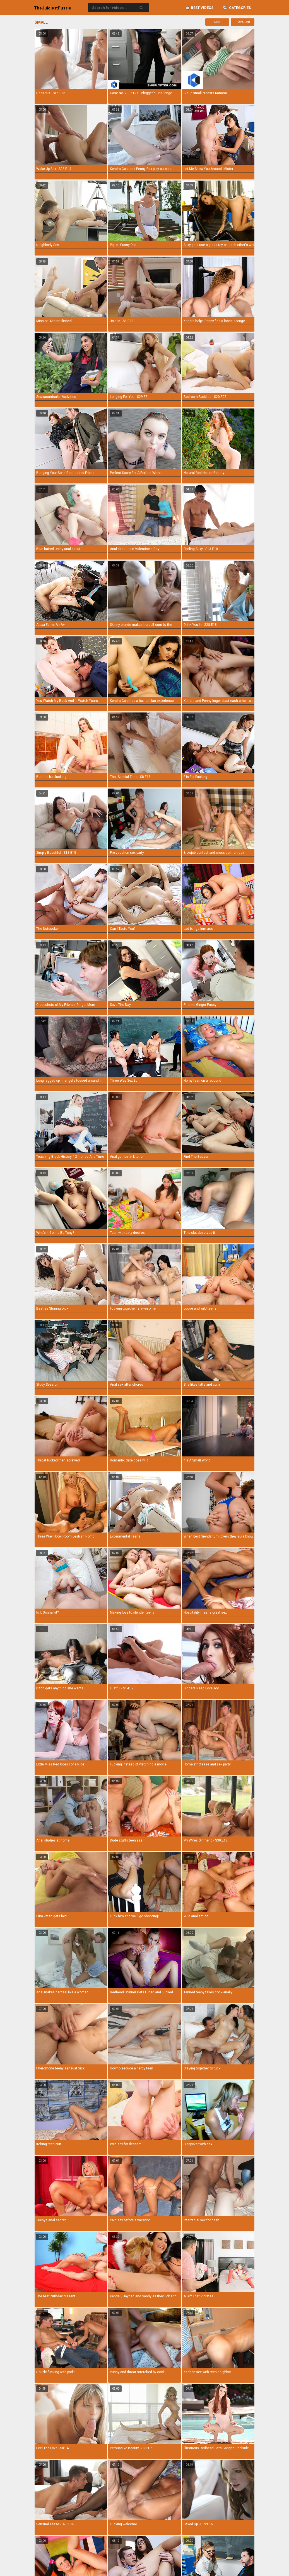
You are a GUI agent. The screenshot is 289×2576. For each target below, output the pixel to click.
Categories (237, 8)
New (217, 22)
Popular (242, 22)
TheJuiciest (52, 8)
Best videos (199, 8)
